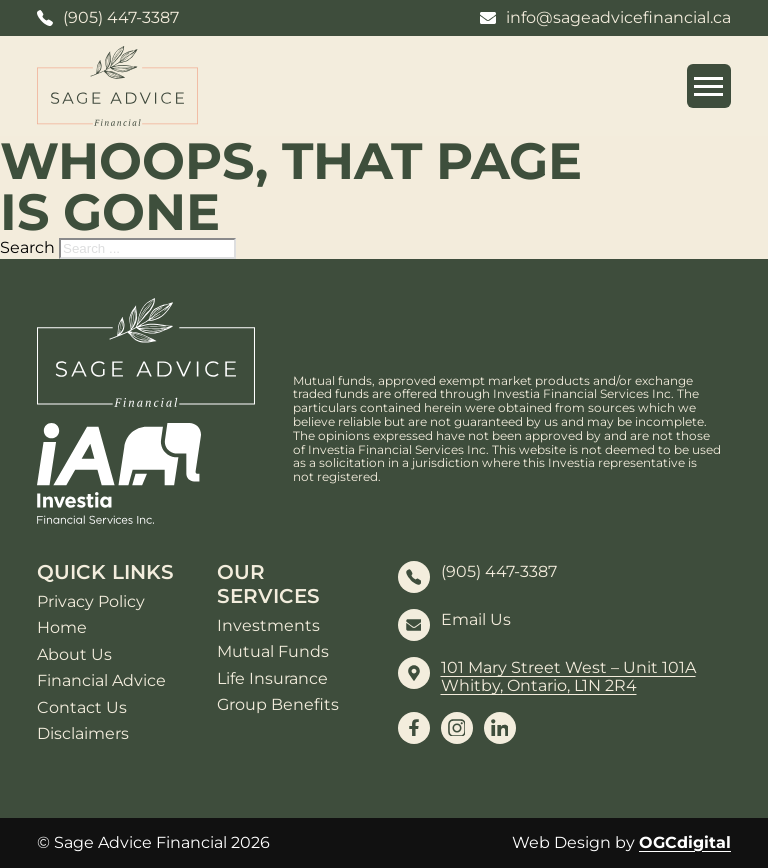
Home (62, 628)
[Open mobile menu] (709, 86)
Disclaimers (83, 734)
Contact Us (82, 708)
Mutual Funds (273, 652)
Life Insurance (272, 679)
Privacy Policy (91, 602)
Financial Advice (101, 681)
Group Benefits (278, 705)
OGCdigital (685, 842)
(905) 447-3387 (499, 572)
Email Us (476, 620)
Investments (268, 626)
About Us (74, 655)
